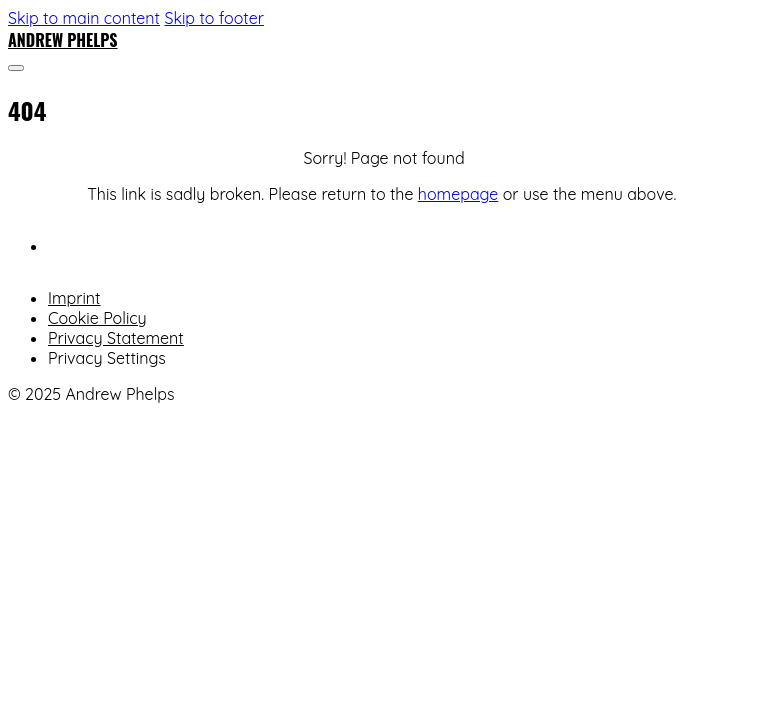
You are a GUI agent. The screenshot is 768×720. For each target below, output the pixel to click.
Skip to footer (213, 18)
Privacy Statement (116, 338)
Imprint (74, 298)
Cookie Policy (97, 318)
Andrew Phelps (63, 40)
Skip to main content (84, 18)
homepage (458, 194)
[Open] (16, 68)
